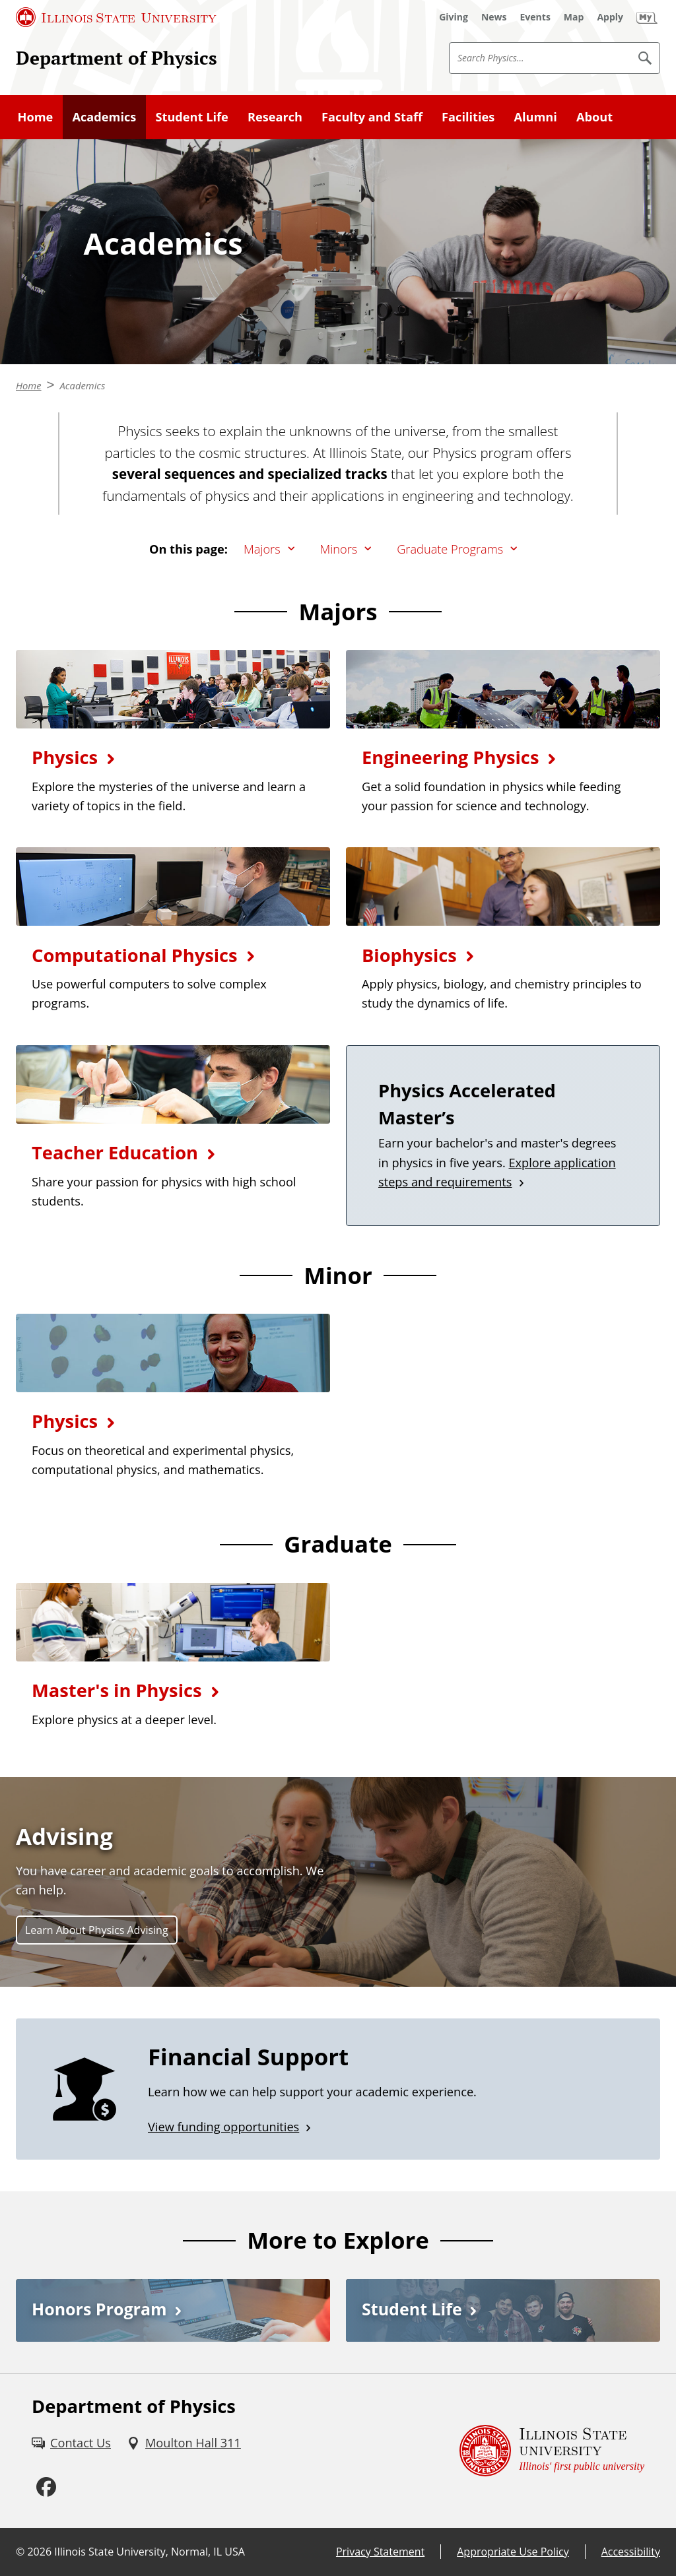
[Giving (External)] (453, 17)
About (594, 117)
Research (275, 117)
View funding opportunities (223, 2127)
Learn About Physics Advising (96, 1930)
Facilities (468, 117)
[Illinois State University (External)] (116, 17)
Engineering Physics (450, 757)
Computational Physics (135, 955)
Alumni (535, 117)
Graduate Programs (450, 549)
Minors (339, 549)
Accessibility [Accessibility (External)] (630, 2551)
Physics (65, 757)
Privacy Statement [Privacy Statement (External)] (380, 2551)
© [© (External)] (20, 2551)
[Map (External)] (574, 17)
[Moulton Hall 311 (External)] (184, 2443)
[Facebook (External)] (46, 2487)
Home (35, 117)
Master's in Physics (117, 1690)
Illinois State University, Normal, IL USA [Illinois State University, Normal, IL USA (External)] (149, 2551)
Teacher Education (115, 1152)
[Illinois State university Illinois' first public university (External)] (551, 2451)
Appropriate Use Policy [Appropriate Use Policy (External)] (512, 2551)
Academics (104, 117)
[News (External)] (494, 17)
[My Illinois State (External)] (647, 17)
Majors (262, 549)
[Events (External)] (535, 17)
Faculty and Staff (371, 117)
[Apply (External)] (610, 17)
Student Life (191, 117)
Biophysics (409, 955)
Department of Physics (116, 57)
